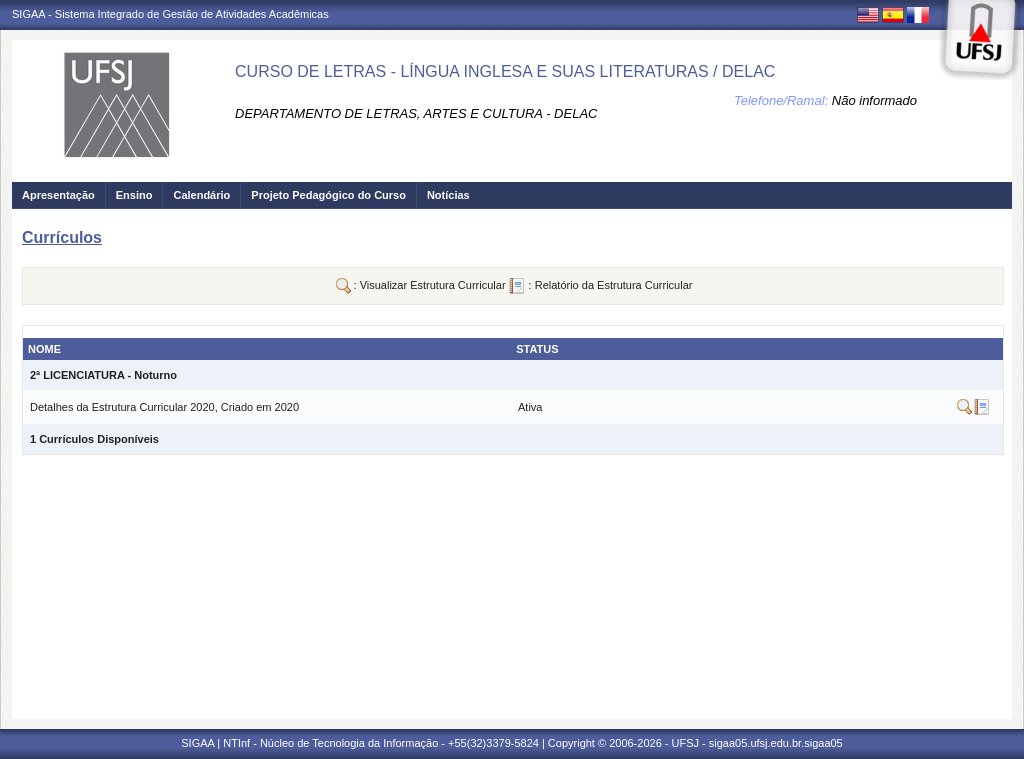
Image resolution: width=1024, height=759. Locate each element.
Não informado (874, 100)
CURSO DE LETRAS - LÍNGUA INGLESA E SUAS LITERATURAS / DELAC (505, 71)
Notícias (448, 195)
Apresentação (58, 195)
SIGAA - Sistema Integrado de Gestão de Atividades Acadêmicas (170, 14)
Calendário (201, 195)
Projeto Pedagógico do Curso (328, 195)
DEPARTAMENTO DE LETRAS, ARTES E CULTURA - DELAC (416, 113)
